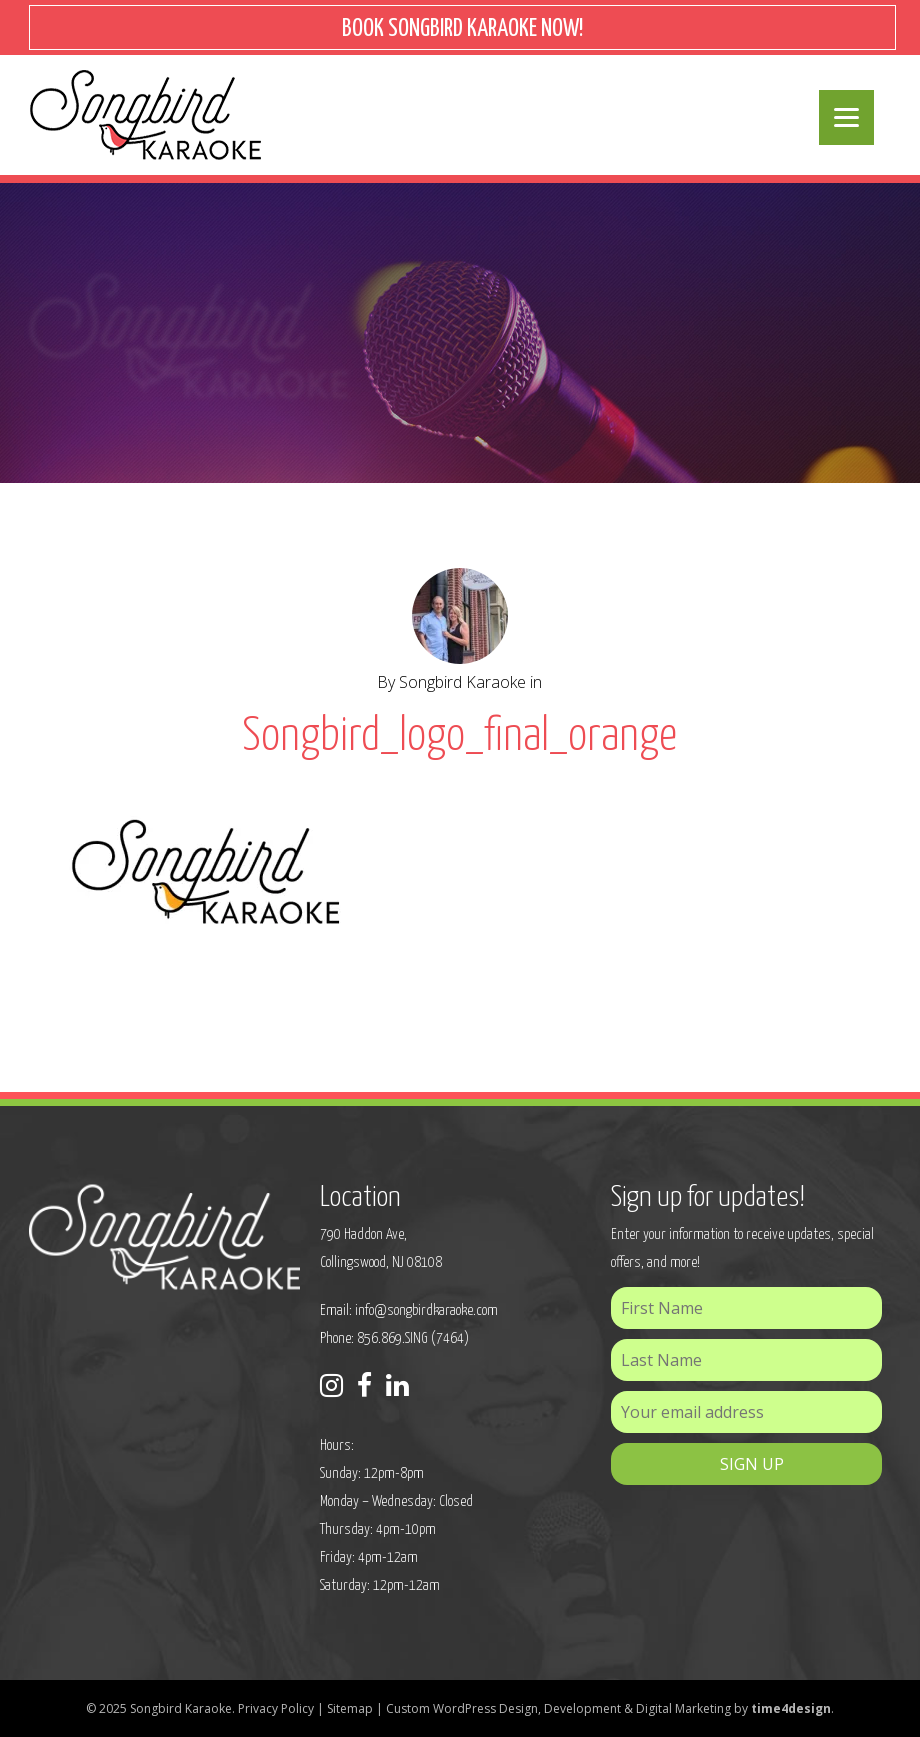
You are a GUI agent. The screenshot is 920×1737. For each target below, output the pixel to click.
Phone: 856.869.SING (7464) (394, 1338)
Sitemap (350, 1708)
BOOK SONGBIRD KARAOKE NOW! (462, 29)
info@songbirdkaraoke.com (426, 1310)
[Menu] (846, 117)
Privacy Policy (276, 1708)
